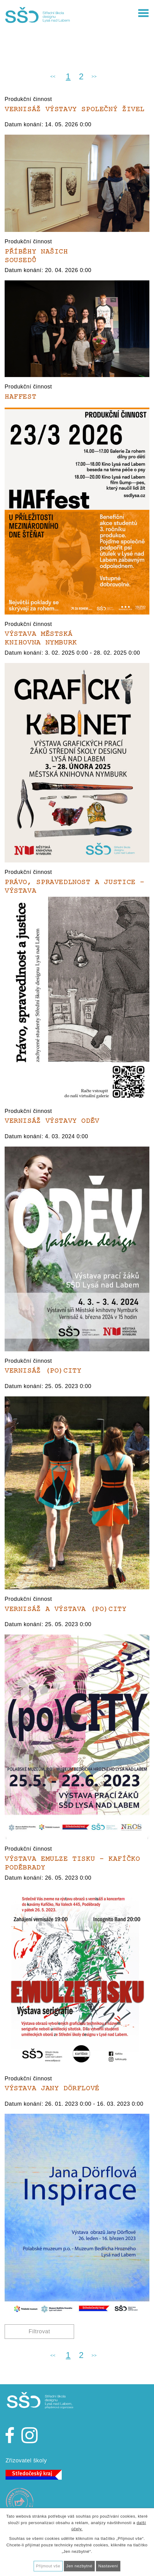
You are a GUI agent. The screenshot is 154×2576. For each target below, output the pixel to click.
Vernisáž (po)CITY (43, 1370)
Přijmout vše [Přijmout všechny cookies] (48, 2566)
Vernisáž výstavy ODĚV (52, 1121)
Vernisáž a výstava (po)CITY (66, 1609)
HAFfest (20, 396)
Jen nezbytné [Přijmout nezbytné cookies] (79, 2566)
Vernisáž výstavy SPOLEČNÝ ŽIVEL (74, 109)
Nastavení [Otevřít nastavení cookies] (108, 2566)
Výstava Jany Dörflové (52, 2088)
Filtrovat (39, 2331)
